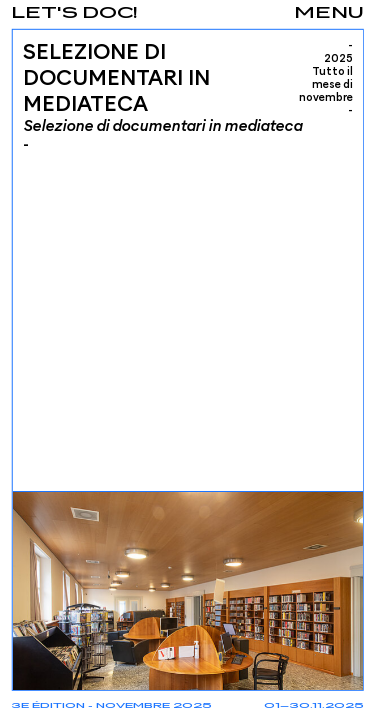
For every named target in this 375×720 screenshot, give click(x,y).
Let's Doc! (74, 13)
